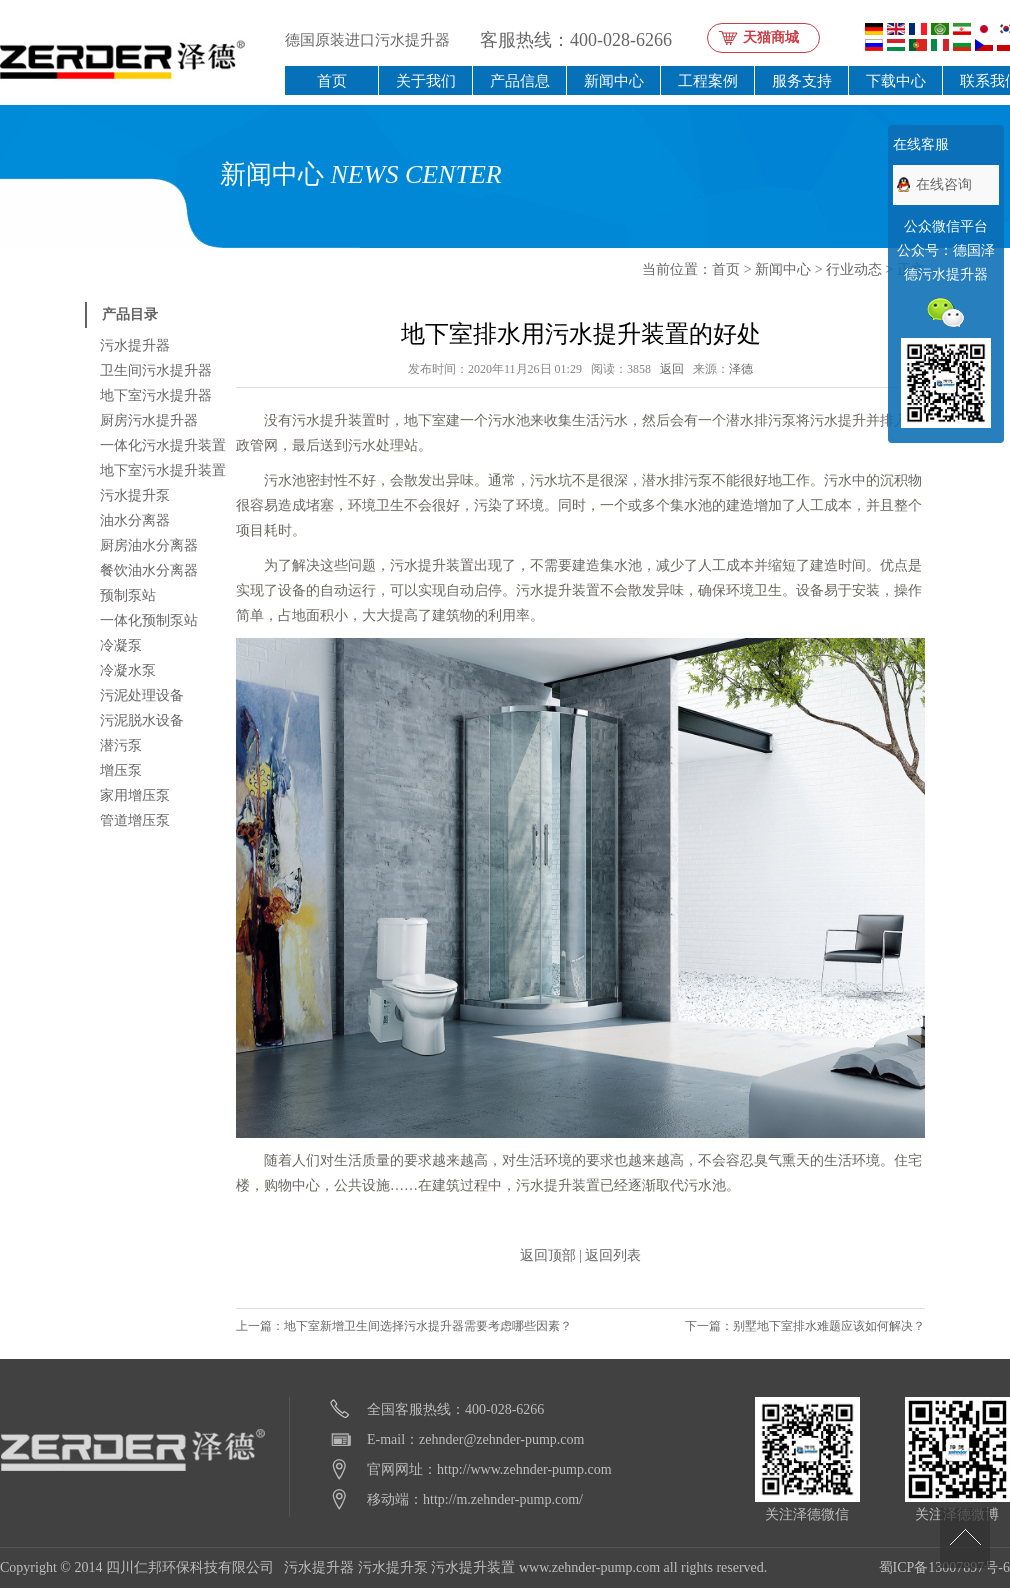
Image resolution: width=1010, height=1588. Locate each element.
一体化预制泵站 (149, 620)
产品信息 (520, 80)
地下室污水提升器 (156, 395)
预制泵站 (128, 595)
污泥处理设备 (142, 695)
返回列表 (613, 1255)
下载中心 (896, 80)
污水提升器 (135, 345)
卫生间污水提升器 (156, 370)
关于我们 (426, 80)
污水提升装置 (473, 1567)
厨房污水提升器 (149, 420)
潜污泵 (121, 745)
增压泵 (121, 770)
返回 (672, 369)
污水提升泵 (135, 495)
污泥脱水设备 (142, 720)
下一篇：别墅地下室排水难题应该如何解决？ (805, 1326)
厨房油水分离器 (149, 545)
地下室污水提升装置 (163, 470)
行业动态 (854, 269)
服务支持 (802, 80)
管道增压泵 (135, 820)
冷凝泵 (121, 645)
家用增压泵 (135, 795)
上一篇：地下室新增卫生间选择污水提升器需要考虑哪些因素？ (404, 1326)
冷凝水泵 (128, 670)
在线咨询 (944, 184)
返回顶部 (548, 1255)
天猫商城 (771, 37)
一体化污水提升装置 (163, 445)
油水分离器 (135, 520)
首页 (332, 80)
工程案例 (708, 80)
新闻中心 (614, 80)
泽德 (741, 369)
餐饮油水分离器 (149, 570)
